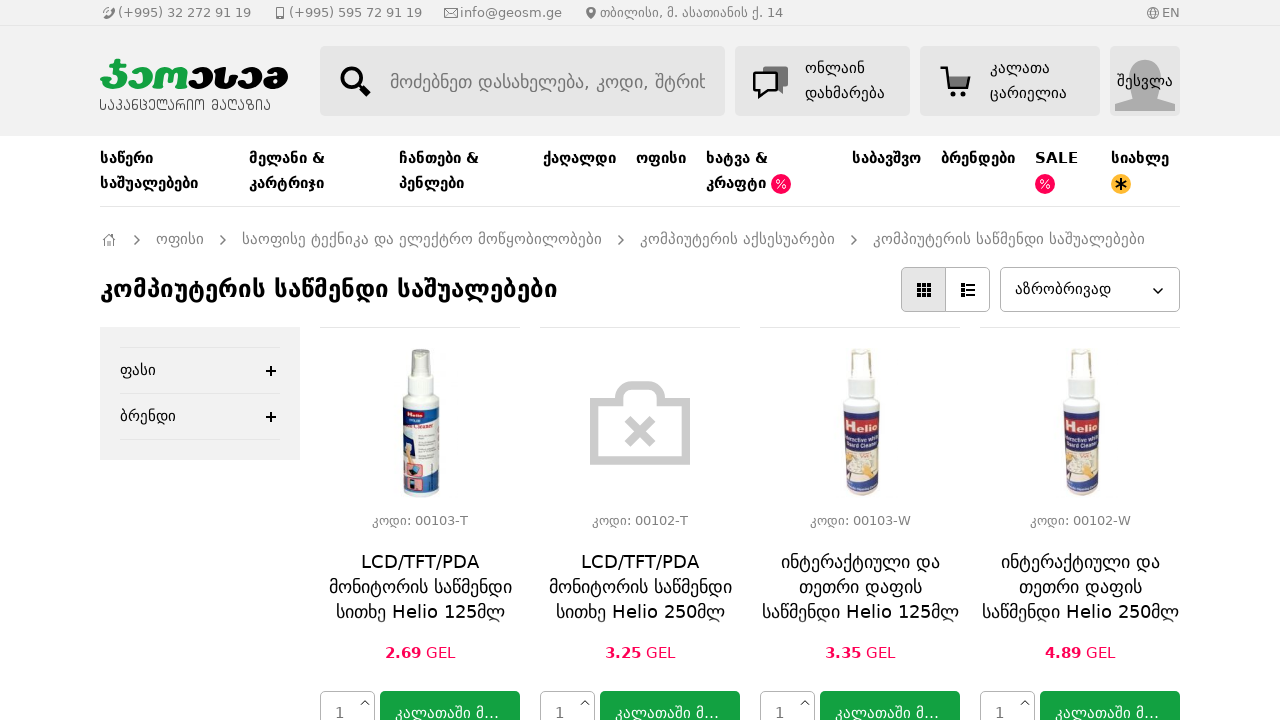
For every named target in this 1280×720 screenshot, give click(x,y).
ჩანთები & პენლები (439, 170)
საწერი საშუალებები (149, 170)
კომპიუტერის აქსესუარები (737, 239)
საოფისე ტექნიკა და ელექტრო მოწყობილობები (422, 239)
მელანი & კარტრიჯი (287, 170)
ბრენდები (978, 158)
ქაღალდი (579, 158)
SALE (1056, 171)
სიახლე (1140, 171)
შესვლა (1145, 81)
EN (1171, 12)
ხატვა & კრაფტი (748, 171)
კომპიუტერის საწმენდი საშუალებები (1009, 239)
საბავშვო (886, 158)
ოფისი (661, 158)
